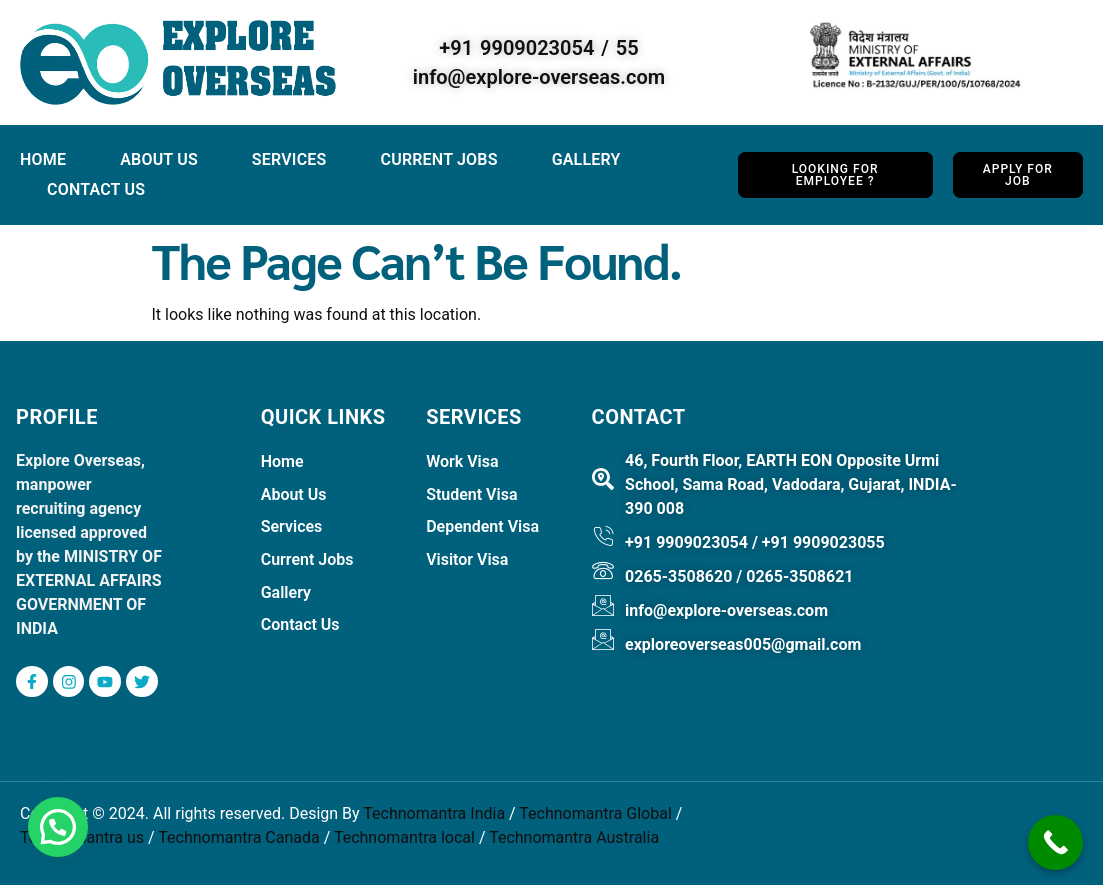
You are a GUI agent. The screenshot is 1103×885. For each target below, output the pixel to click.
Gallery (588, 159)
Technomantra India (434, 814)
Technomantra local (404, 838)
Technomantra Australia (574, 838)
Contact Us (96, 189)
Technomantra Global (595, 814)
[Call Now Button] (1055, 842)
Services (289, 159)
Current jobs (439, 159)
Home (43, 159)
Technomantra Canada (238, 838)
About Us (159, 159)
